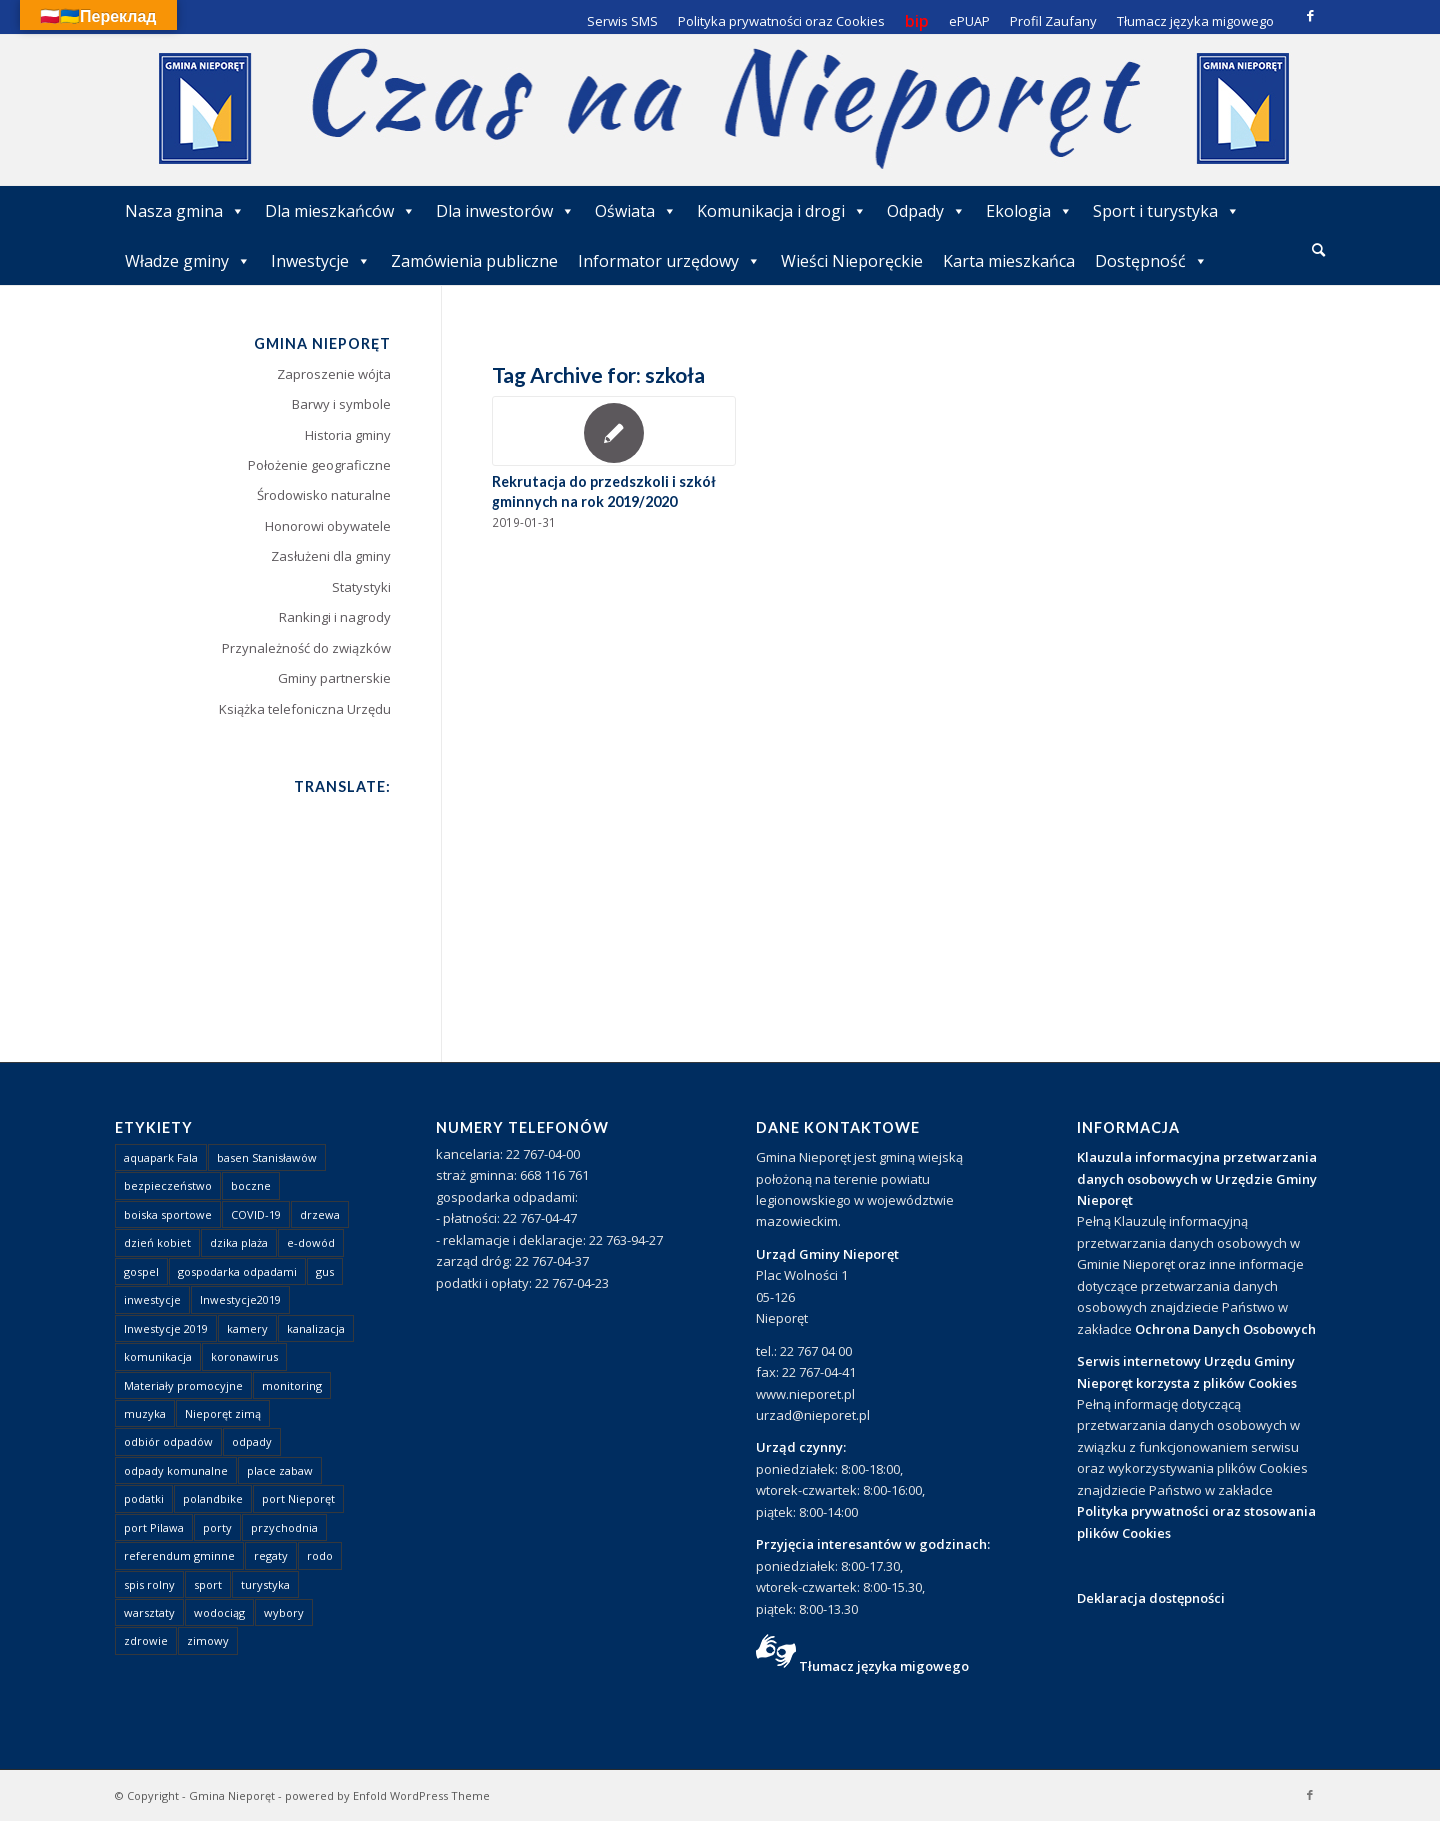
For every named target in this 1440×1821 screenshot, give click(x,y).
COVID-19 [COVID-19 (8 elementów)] (256, 1214)
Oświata (636, 211)
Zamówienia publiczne (474, 261)
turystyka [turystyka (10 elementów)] (265, 1584)
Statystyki (361, 587)
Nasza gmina (185, 211)
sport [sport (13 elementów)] (208, 1584)
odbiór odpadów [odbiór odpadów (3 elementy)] (168, 1441)
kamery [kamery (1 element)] (247, 1328)
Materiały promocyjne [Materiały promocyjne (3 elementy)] (183, 1385)
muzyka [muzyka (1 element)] (145, 1413)
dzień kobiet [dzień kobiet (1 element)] (157, 1242)
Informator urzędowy (669, 261)
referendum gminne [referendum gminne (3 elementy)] (179, 1555)
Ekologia (1029, 211)
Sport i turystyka (1166, 211)
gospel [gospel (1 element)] (141, 1271)
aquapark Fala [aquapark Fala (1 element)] (161, 1157)
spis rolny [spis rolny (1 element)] (149, 1584)
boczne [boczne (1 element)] (251, 1185)
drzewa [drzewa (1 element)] (320, 1214)
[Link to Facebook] (1310, 15)
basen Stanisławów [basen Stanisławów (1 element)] (267, 1157)
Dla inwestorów (505, 211)
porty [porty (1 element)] (217, 1527)
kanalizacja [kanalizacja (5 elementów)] (316, 1328)
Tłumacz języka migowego (884, 1666)
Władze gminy (188, 261)
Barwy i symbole (341, 404)
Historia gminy (348, 435)
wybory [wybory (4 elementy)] (284, 1612)
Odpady (926, 211)
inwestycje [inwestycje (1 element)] (152, 1299)
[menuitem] (1318, 251)
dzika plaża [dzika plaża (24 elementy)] (239, 1242)
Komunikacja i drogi (782, 211)
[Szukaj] (1318, 249)
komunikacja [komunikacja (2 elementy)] (158, 1356)
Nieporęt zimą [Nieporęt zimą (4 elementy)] (223, 1413)
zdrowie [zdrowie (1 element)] (146, 1640)
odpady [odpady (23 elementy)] (252, 1441)
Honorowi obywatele (328, 526)
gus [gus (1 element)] (325, 1271)
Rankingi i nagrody (335, 617)
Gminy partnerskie (334, 678)
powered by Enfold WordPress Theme (387, 1795)
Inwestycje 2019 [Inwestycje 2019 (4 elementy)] (166, 1328)
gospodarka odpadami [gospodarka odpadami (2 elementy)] (237, 1271)
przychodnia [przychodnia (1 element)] (284, 1527)
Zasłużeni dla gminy (331, 556)
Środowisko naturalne (324, 495)
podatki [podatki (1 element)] (144, 1498)
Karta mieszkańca (1009, 261)
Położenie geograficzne (319, 465)
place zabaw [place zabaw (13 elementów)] (280, 1470)
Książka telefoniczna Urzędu (305, 709)
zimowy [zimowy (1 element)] (208, 1640)
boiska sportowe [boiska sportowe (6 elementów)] (168, 1214)
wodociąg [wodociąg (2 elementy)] (219, 1612)
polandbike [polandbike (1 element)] (213, 1498)
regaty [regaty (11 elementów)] (271, 1555)
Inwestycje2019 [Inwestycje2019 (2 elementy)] (240, 1299)
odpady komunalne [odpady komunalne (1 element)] (176, 1470)
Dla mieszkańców (340, 211)
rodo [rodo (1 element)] (320, 1555)
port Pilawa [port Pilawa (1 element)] (154, 1527)
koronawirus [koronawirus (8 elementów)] (244, 1356)
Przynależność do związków (306, 648)
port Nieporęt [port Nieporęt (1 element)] (298, 1498)
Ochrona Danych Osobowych (1225, 1329)
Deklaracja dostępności (1151, 1598)
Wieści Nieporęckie (852, 261)
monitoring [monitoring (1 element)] (292, 1385)
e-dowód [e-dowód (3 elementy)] (311, 1242)
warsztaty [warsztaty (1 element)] (149, 1612)
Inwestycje (321, 261)
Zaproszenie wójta (334, 374)
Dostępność (1151, 261)
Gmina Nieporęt (232, 1795)
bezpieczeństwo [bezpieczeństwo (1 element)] (168, 1185)
